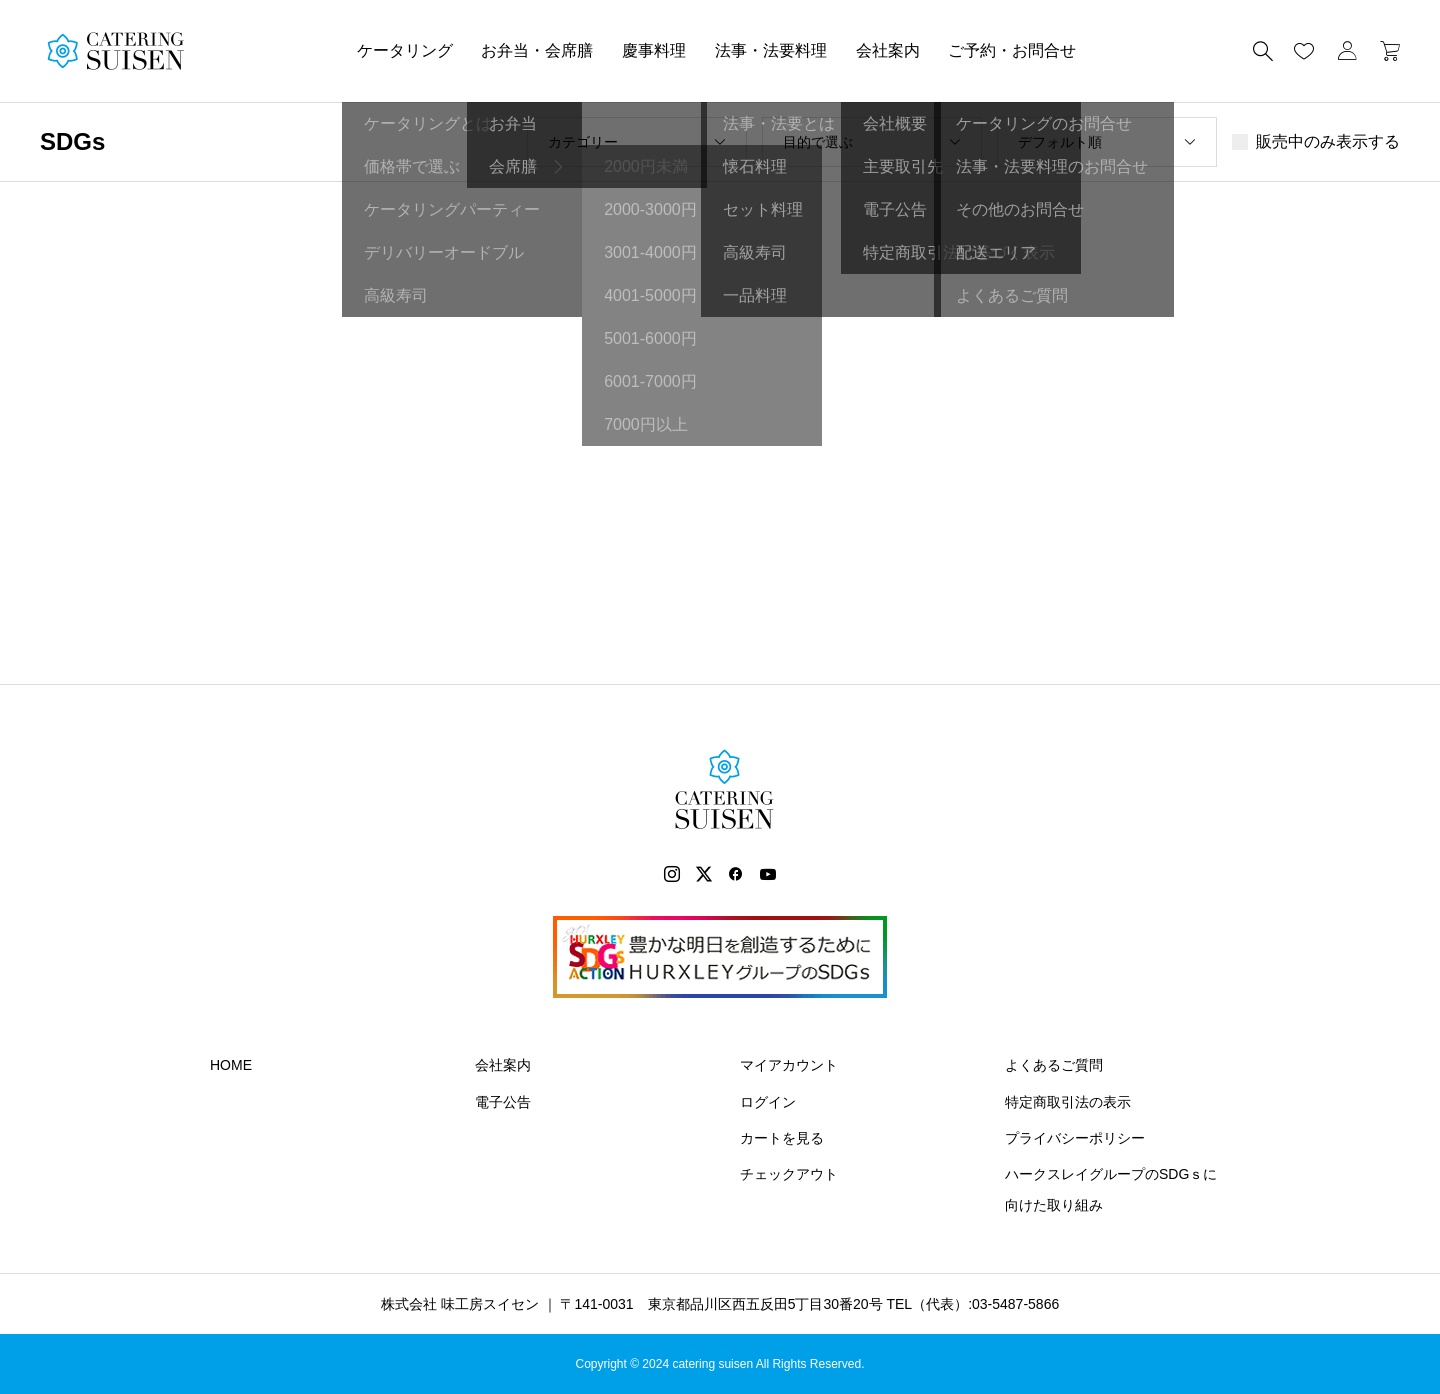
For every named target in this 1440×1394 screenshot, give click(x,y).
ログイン (768, 1102)
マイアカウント (789, 1065)
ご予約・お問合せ (1012, 50)
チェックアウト (789, 1174)
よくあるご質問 (1054, 1065)
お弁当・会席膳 (537, 50)
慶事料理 (654, 50)
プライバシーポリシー (1075, 1138)
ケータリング (405, 50)
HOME (231, 1065)
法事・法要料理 (771, 50)
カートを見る (782, 1138)
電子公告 (503, 1102)
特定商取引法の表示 (1068, 1102)
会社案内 (888, 50)
